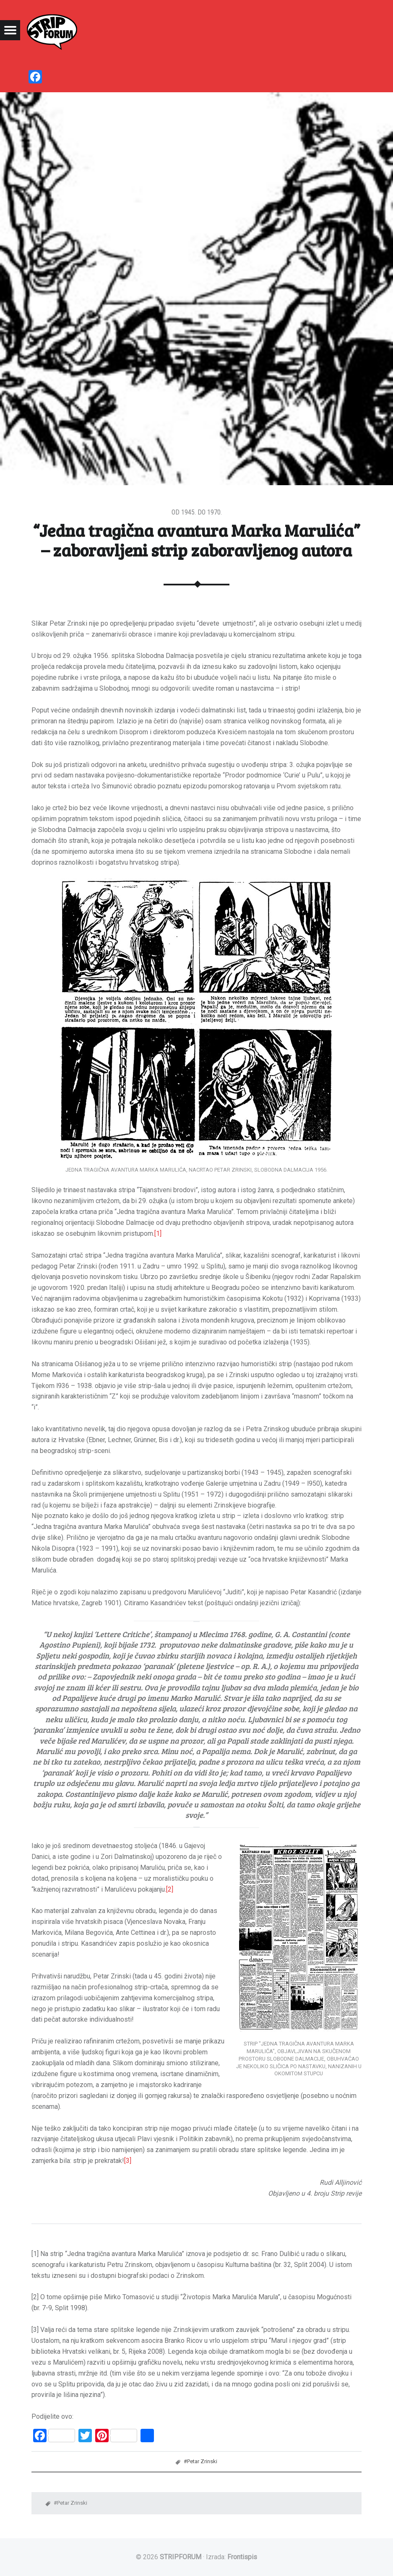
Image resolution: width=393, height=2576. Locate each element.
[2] (169, 1889)
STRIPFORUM (180, 2557)
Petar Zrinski (202, 2461)
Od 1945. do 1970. (197, 512)
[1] (157, 1233)
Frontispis (242, 2557)
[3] (127, 2161)
